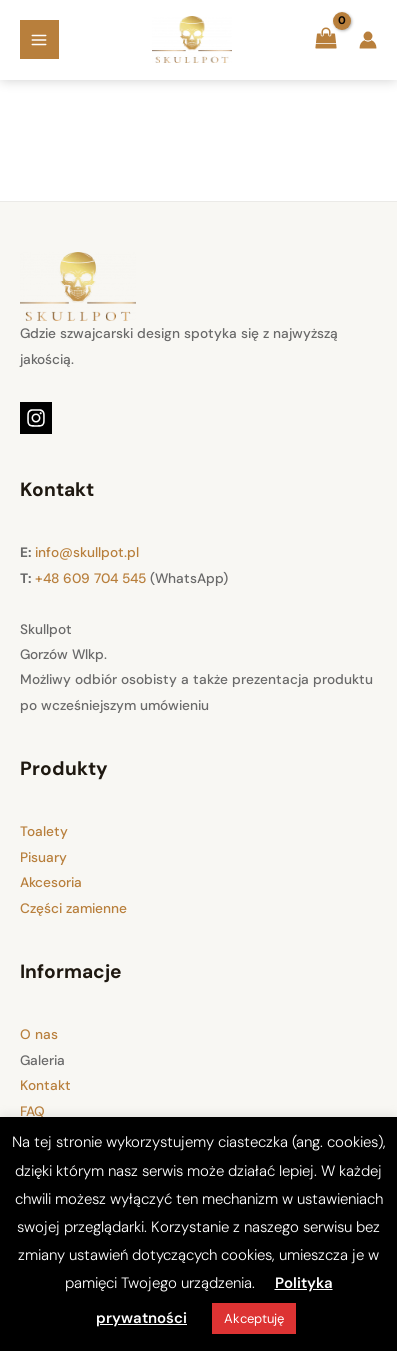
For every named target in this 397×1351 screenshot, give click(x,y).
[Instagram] (36, 418)
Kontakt (45, 1085)
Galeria (42, 1060)
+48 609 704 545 (90, 578)
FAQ (32, 1111)
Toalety (44, 831)
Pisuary (43, 857)
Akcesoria (51, 882)
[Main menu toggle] (39, 39)
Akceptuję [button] (254, 1318)
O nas (39, 1034)
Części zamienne (73, 908)
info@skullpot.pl (87, 552)
